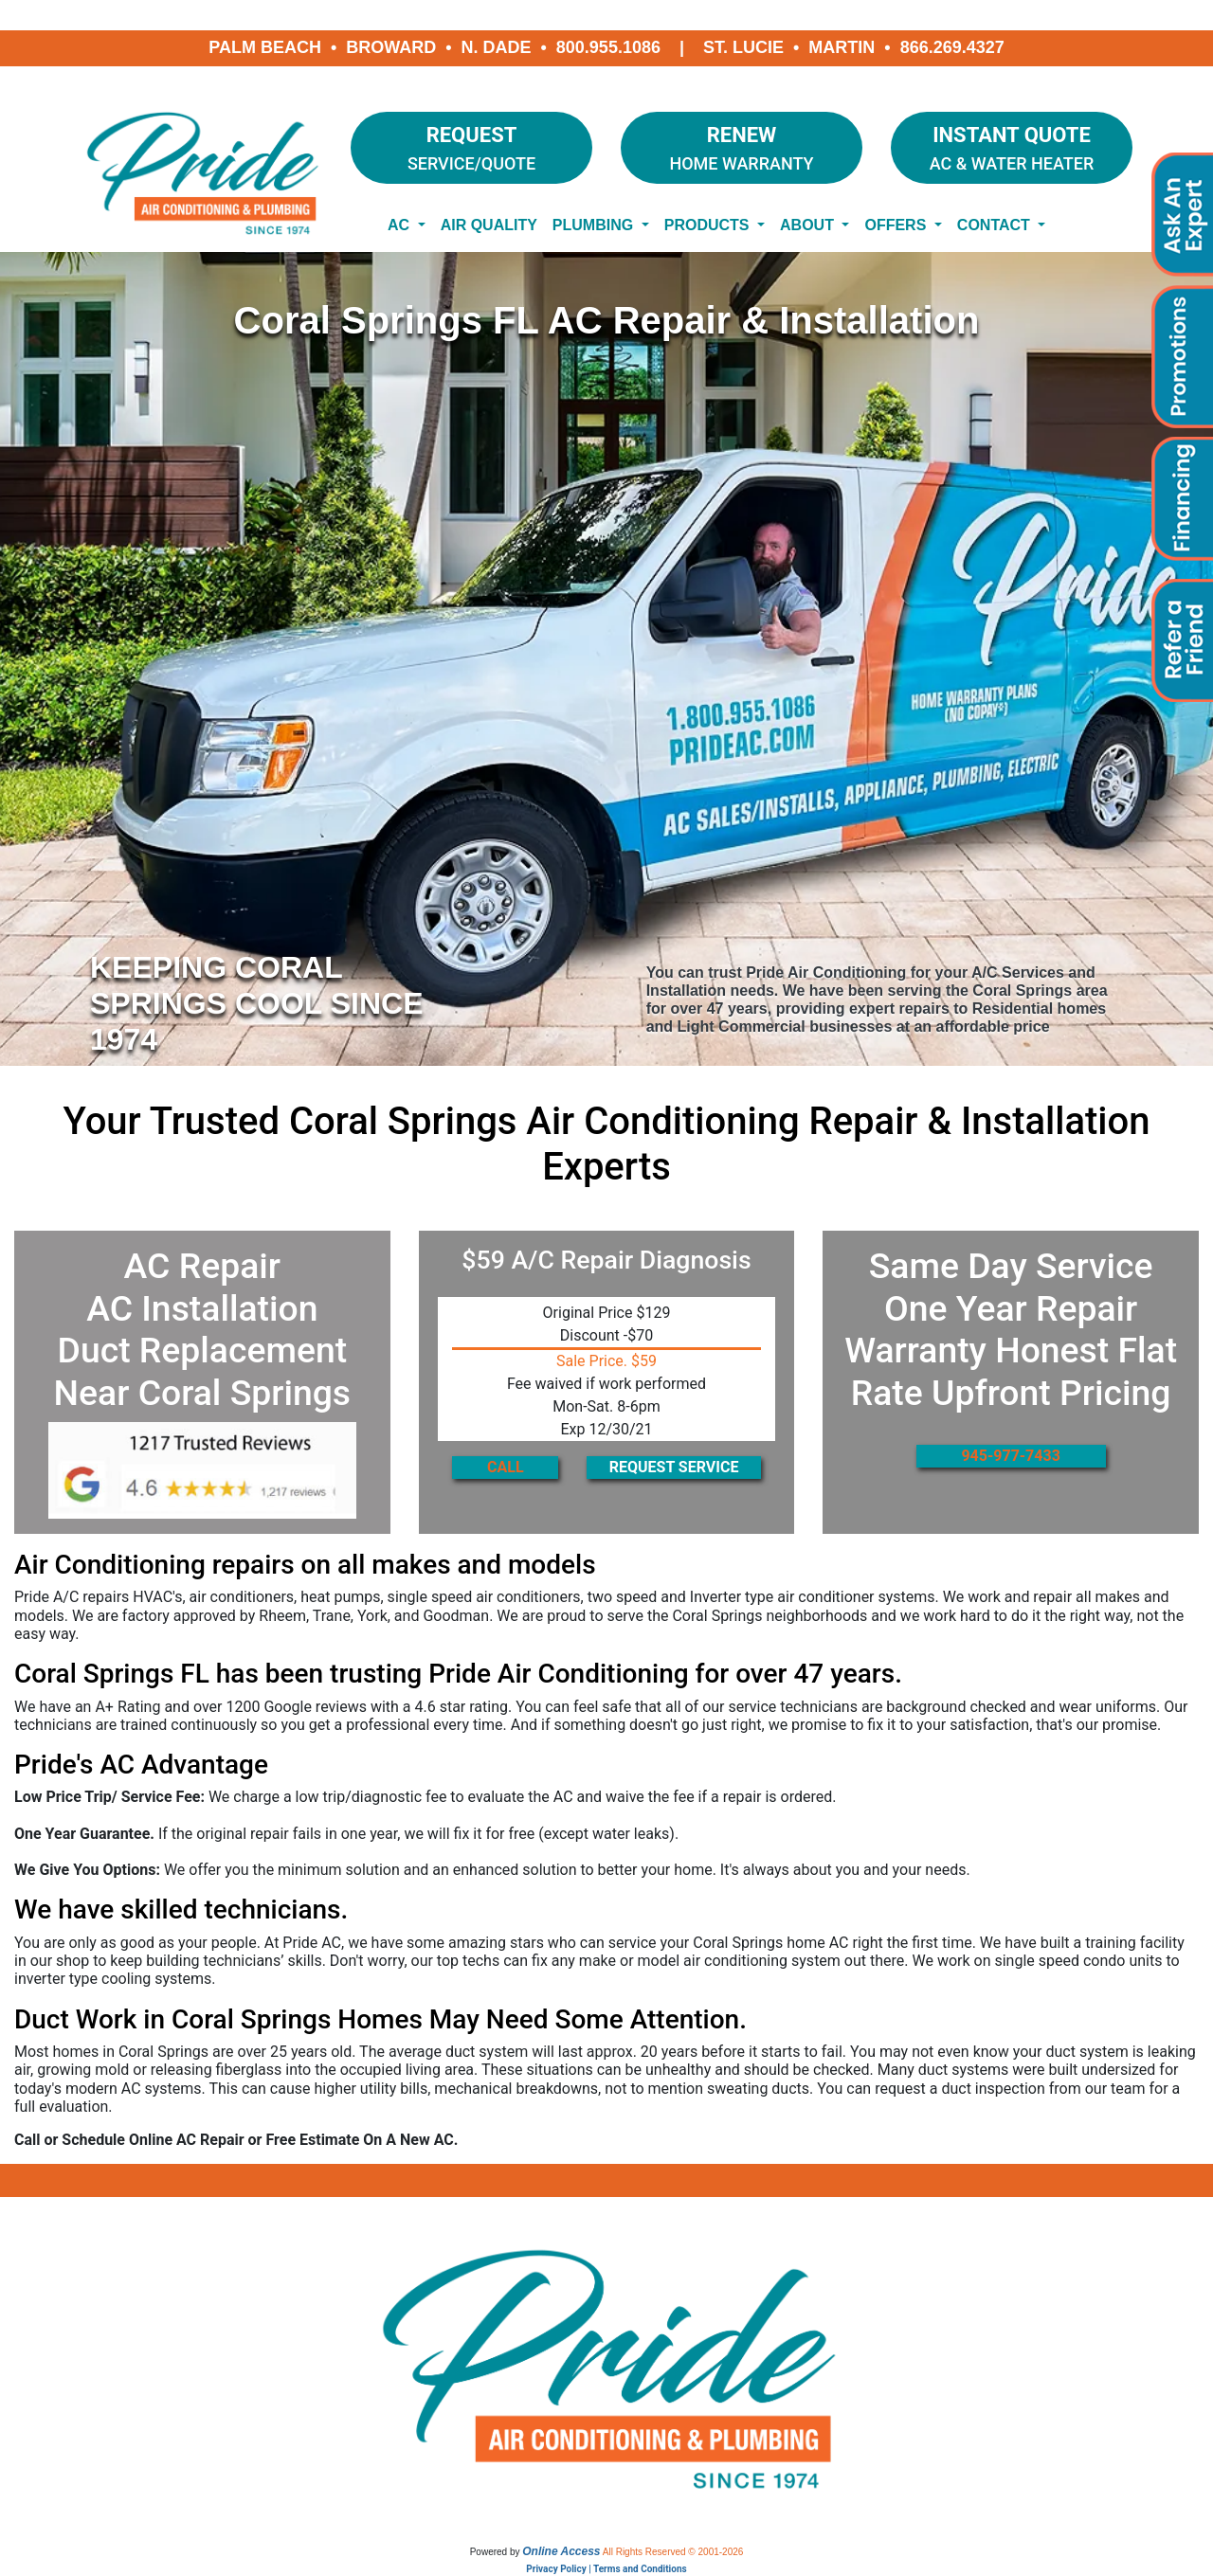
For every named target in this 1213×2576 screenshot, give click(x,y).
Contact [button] (995, 225)
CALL (505, 1467)
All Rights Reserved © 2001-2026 (673, 2552)
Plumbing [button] (595, 225)
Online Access (561, 2551)
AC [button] (401, 225)
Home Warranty (741, 146)
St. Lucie (743, 47)
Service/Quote (471, 146)
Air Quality (489, 225)
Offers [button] (897, 225)
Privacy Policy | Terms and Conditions (606, 2569)
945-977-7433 (1010, 1456)
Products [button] (708, 225)
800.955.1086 (608, 47)
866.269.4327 (952, 47)
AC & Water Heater (1011, 146)
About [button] (809, 225)
